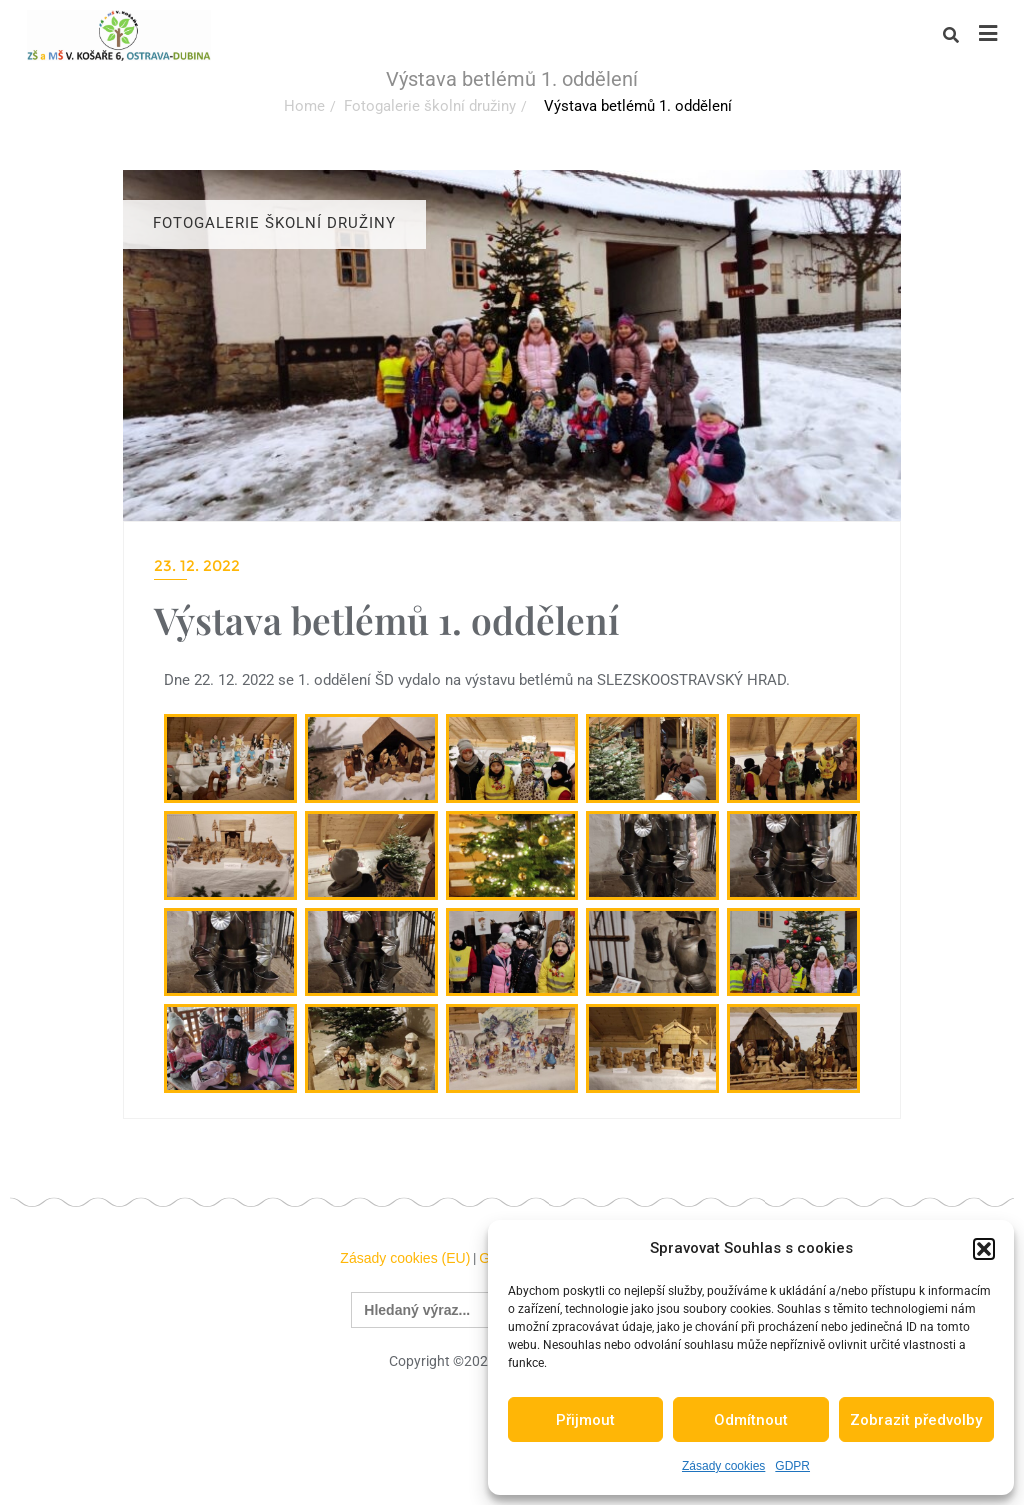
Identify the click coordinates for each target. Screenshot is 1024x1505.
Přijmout (585, 1420)
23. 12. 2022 (197, 565)
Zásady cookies (723, 1466)
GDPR (792, 1466)
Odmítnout (751, 1420)
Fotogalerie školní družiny (430, 106)
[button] (984, 1249)
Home (304, 106)
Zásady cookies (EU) (405, 1258)
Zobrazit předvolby (916, 1420)
